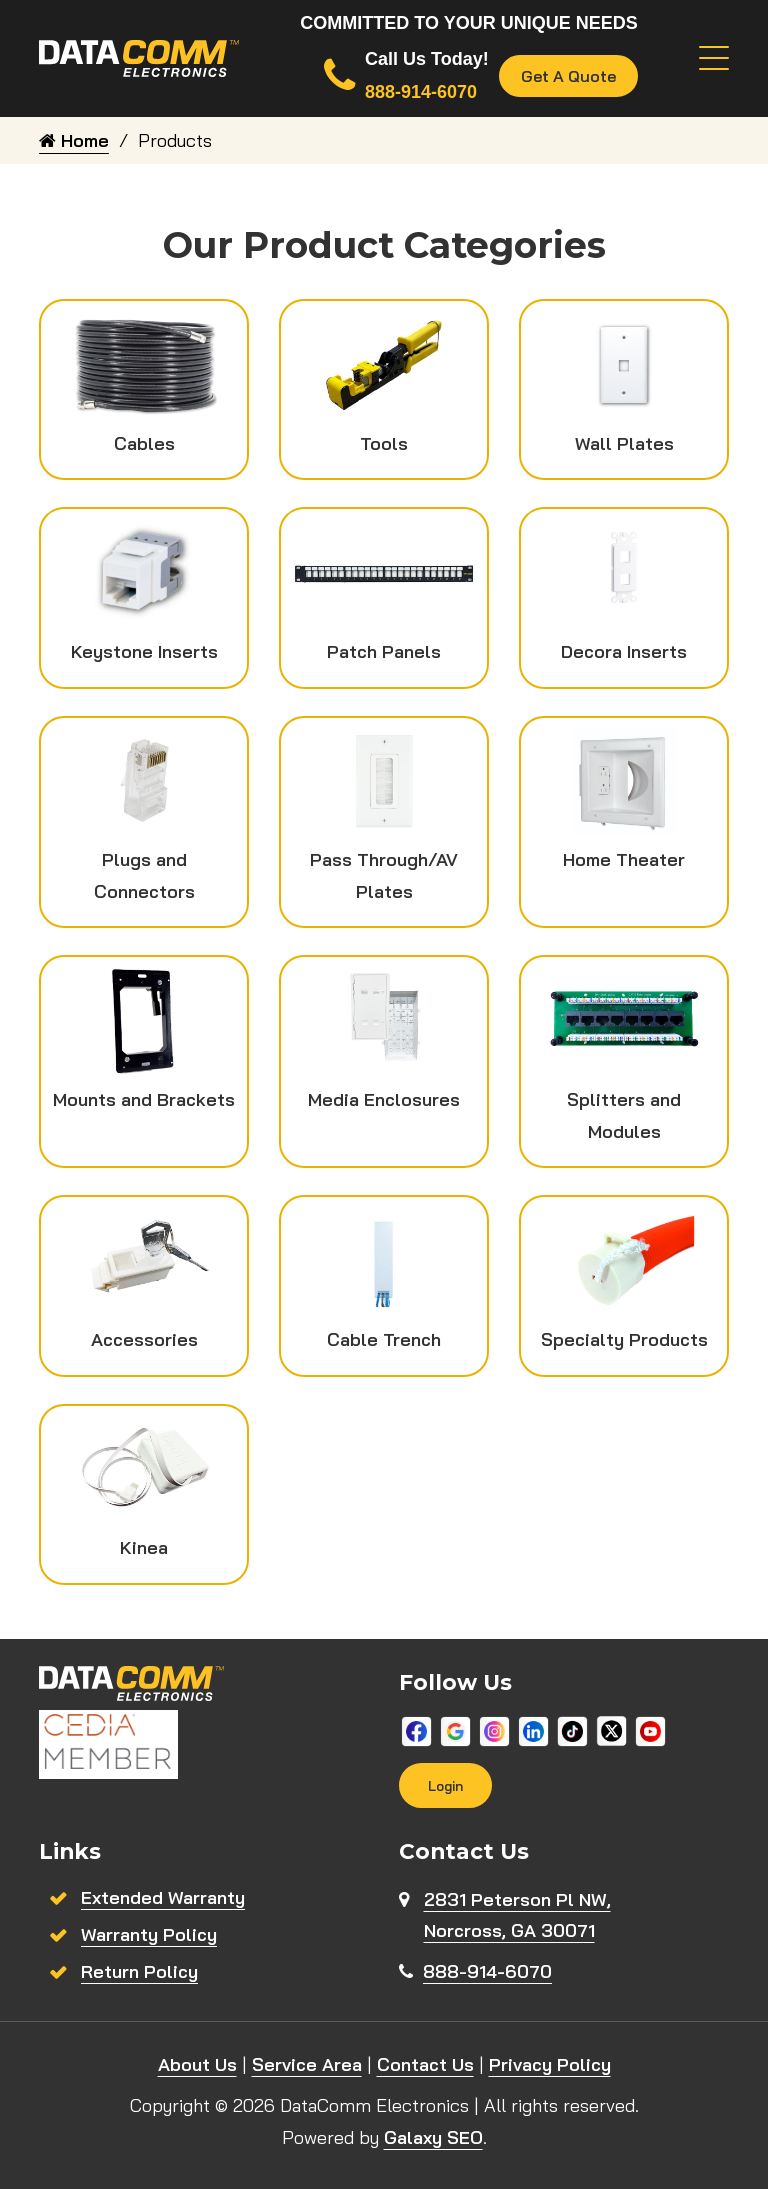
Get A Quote (568, 76)
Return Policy (139, 1971)
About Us (197, 2064)
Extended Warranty (163, 1897)
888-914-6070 (487, 1971)
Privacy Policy (550, 2064)
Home (74, 140)
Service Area (307, 2064)
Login (445, 1785)
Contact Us (425, 2064)
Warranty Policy (149, 1934)
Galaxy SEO (433, 2137)
